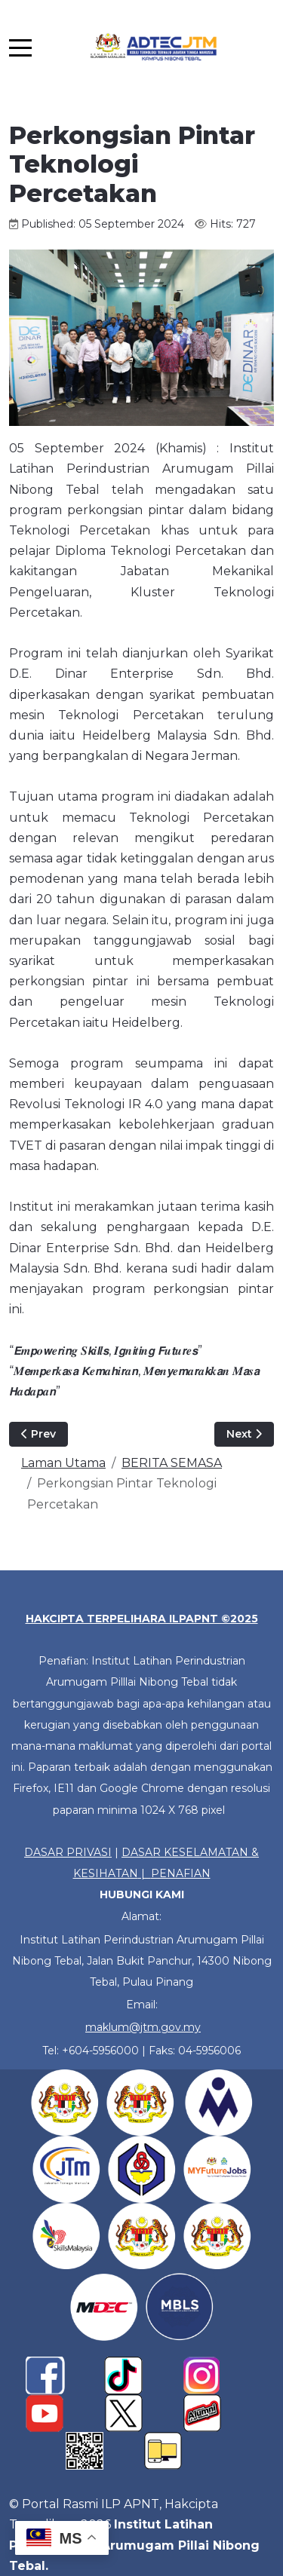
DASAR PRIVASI (68, 1852)
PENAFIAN (181, 1873)
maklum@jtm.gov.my (143, 2027)
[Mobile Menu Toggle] (20, 47)
